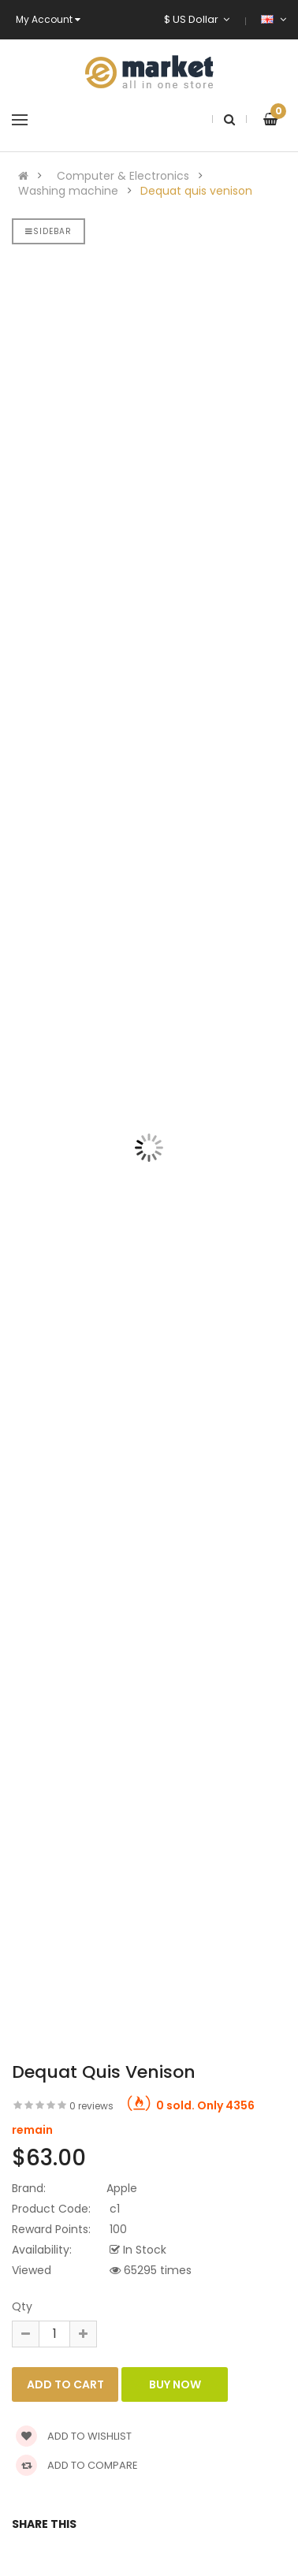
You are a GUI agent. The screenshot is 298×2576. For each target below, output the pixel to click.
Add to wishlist (74, 2436)
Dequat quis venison (196, 190)
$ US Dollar (196, 19)
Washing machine (68, 190)
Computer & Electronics (123, 175)
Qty (22, 2306)
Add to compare (77, 2465)
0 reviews (91, 2106)
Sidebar (48, 231)
